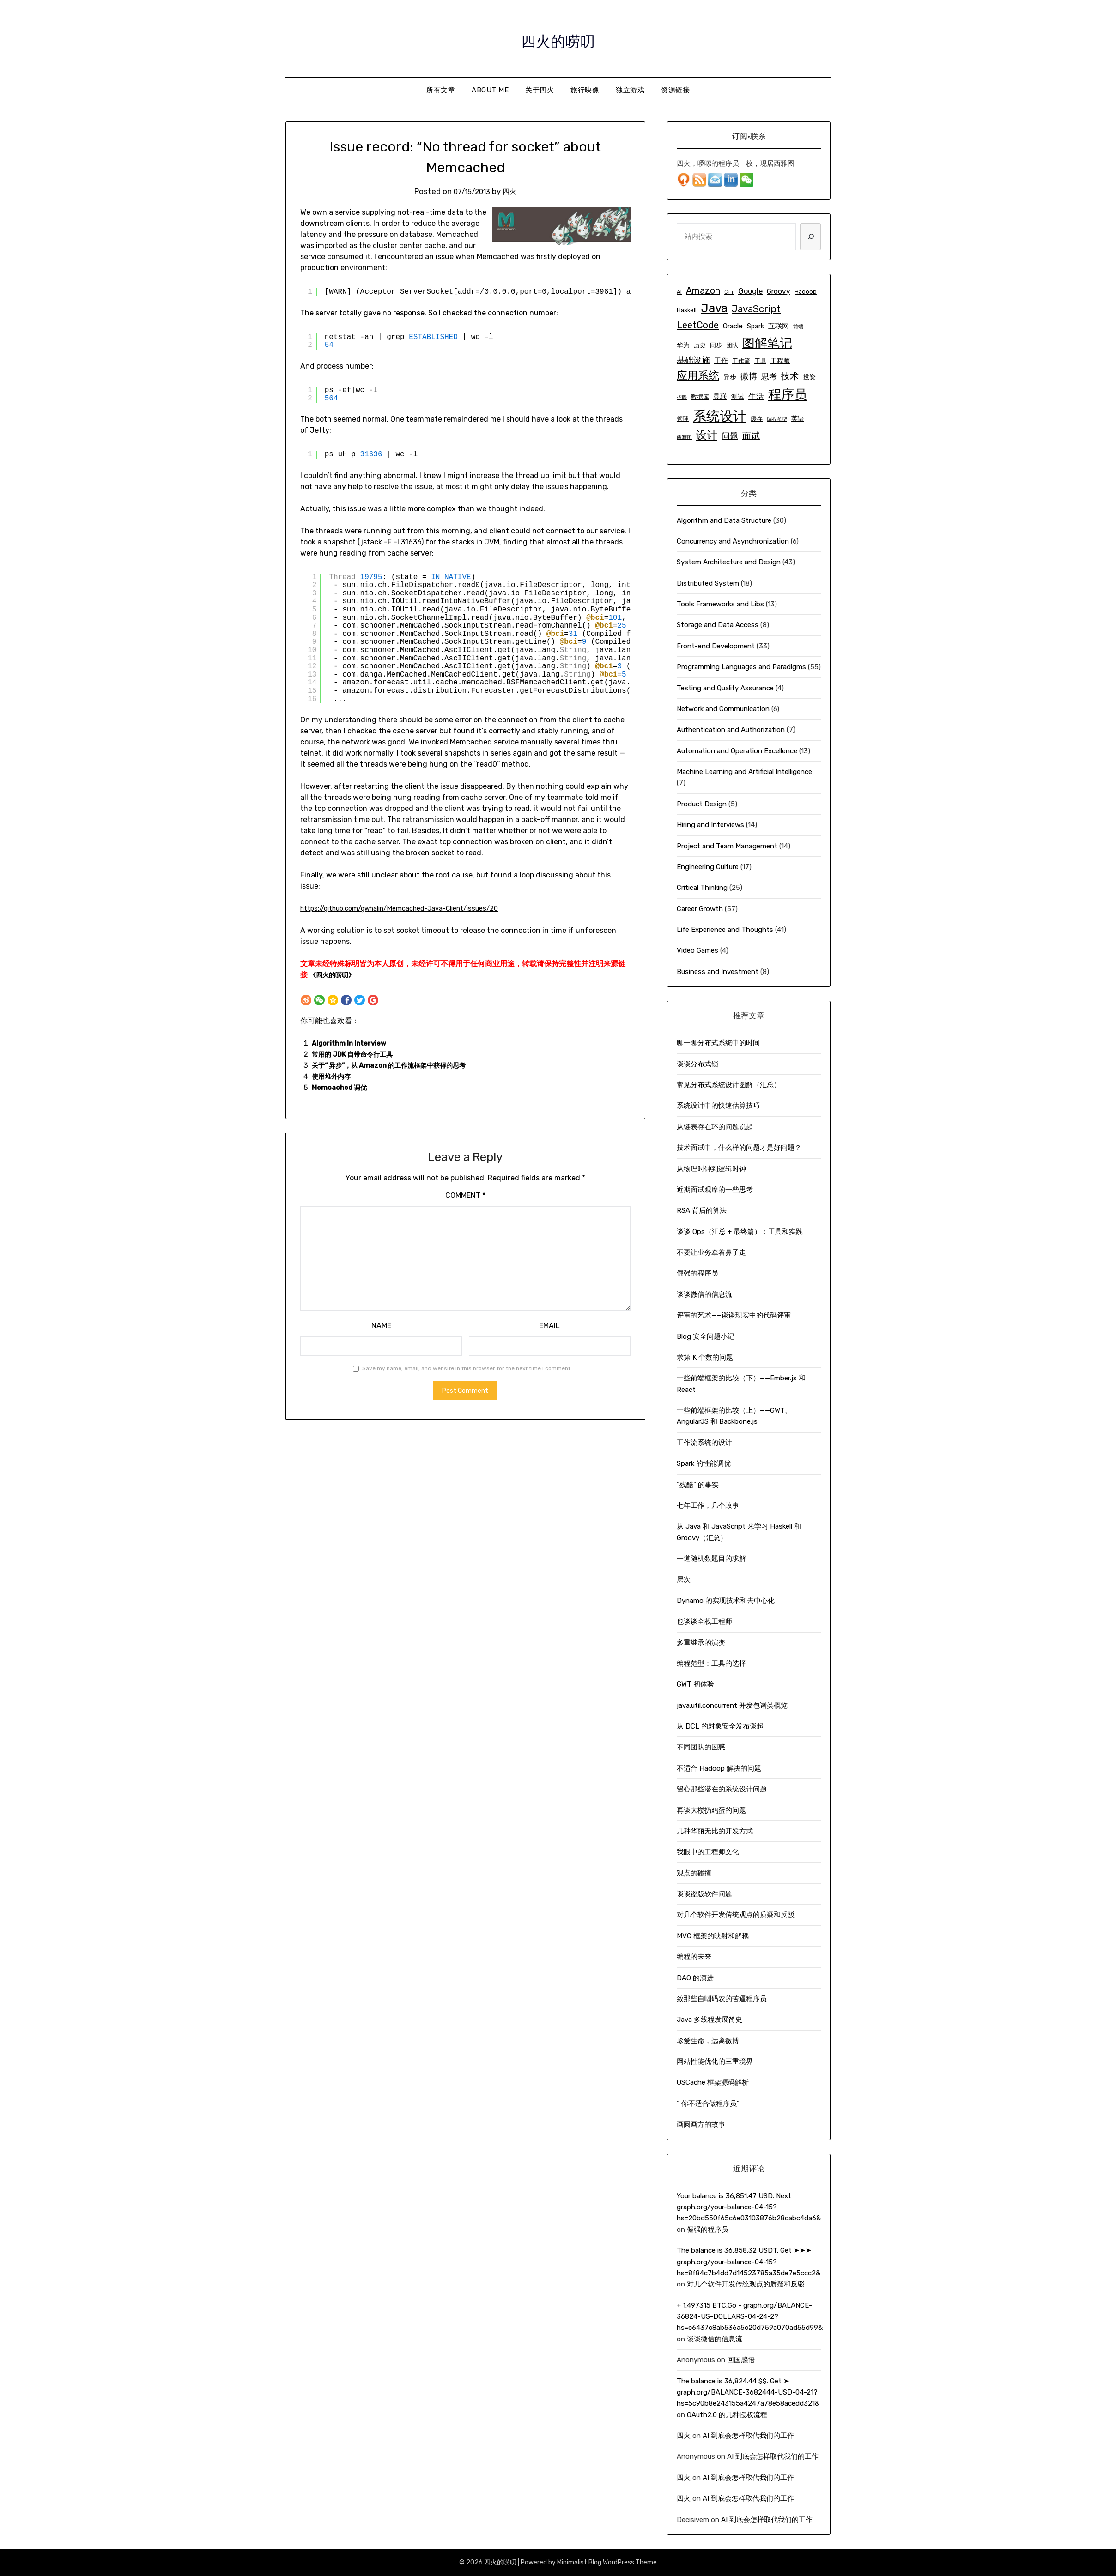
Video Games (697, 950)
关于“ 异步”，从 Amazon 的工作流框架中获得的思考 (399, 1065)
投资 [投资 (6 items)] (809, 377)
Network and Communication (723, 709)
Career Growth (700, 909)
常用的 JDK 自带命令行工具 (358, 1054)
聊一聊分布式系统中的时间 (718, 1043)
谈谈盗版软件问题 (704, 1894)
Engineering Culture (708, 867)
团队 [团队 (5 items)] (732, 345)
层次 (684, 1579)
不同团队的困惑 (701, 1747)
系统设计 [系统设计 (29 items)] (719, 416)
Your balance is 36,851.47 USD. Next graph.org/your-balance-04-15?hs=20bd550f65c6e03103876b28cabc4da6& (749, 2207)
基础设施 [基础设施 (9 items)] (693, 360)
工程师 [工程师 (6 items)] (780, 361)
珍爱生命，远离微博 (708, 2041)
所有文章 (440, 90)
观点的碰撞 (694, 1873)
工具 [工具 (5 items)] (760, 360)
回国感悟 (741, 2360)
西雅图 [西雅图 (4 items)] (684, 437)
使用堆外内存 (334, 1076)
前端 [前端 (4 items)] (798, 327)
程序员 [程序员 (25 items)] (787, 394)
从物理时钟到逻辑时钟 (711, 1169)
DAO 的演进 (695, 1978)
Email (549, 1325)
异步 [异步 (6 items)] (729, 377)
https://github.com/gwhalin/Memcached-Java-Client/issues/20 (413, 908)
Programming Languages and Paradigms (741, 667)
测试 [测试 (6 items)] (737, 397)
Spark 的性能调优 (704, 1463)
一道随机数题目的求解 (711, 1558)
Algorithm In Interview (352, 1043)
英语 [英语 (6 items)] (797, 419)
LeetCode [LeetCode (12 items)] (698, 325)
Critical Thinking (702, 887)
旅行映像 (584, 90)
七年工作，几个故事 (708, 1505)
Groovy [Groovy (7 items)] (778, 291)
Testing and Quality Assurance (725, 688)
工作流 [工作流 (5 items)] (741, 360)
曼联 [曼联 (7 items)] (720, 397)
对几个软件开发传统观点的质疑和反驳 (736, 1915)
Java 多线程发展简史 (709, 2019)
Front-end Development (716, 646)
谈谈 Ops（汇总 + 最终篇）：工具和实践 (740, 1232)
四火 (512, 191)
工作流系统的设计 (704, 1443)
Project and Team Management (727, 846)
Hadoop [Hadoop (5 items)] (806, 291)
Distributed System (708, 583)
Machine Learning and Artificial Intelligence (744, 772)
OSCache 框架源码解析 (713, 2082)
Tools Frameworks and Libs (720, 604)
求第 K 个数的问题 (705, 1357)
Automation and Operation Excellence (737, 751)
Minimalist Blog (579, 2562)
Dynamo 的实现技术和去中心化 (726, 1600)
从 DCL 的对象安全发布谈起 (720, 1726)
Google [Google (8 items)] (750, 291)
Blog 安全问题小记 (705, 1336)
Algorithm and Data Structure (724, 520)
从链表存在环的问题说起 (715, 1127)
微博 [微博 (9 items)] (748, 376)
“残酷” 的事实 (698, 1485)
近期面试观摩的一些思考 (715, 1189)
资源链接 (675, 90)
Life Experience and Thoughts (725, 929)
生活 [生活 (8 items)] (756, 396)
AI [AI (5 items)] (679, 291)
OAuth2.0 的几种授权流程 (727, 2415)
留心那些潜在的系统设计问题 (722, 1789)
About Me (490, 90)
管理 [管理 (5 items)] (683, 418)
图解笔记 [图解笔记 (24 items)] (767, 343)
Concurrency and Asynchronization (733, 541)
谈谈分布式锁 (697, 1064)
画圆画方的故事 (701, 2124)
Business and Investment (717, 972)
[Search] (810, 236)
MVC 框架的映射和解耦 (713, 1936)
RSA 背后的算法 (702, 1210)
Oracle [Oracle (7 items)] (733, 326)
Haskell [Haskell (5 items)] (687, 310)
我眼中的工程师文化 (708, 1852)
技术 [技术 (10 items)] (790, 376)
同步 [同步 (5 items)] (716, 345)
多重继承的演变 (701, 1643)
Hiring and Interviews (710, 825)
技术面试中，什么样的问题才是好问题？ (739, 1147)
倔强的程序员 (697, 1273)
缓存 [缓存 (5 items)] (757, 418)
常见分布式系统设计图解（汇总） (729, 1085)
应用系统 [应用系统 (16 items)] (698, 375)
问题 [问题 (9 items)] (730, 436)
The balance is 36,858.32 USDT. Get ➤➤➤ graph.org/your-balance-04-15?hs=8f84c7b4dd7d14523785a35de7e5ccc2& (748, 2261)
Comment (465, 1195)
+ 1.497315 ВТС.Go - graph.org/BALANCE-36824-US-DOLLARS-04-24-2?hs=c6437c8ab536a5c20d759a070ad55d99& (750, 2316)
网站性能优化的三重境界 (715, 2061)
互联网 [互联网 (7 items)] (778, 326)
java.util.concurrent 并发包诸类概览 (732, 1705)
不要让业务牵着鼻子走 (711, 1252)
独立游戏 (630, 90)
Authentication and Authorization (731, 730)
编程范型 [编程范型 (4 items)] (777, 419)
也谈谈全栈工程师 (704, 1621)
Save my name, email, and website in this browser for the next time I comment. (467, 1368)
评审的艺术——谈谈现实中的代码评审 (734, 1315)
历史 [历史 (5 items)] (700, 345)
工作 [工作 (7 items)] (721, 361)
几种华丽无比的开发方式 (715, 1831)
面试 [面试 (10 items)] (751, 435)
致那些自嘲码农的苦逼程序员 (722, 1999)
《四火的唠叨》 (335, 974)
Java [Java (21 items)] (714, 308)
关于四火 (539, 90)
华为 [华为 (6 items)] (683, 345)
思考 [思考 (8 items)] (769, 376)
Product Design (702, 804)
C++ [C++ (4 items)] (729, 292)
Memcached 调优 (342, 1087)
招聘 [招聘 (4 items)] (682, 397)
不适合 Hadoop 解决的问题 (719, 1768)
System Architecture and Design (729, 562)
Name (381, 1325)
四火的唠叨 (558, 37)
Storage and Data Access (717, 625)
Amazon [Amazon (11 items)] (703, 290)
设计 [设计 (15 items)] (706, 435)
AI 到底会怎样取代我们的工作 (748, 2435)
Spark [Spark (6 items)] (755, 326)
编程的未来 (694, 1957)
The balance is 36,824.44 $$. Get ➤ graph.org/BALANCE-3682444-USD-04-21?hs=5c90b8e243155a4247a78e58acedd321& (748, 2392)
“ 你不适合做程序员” (708, 2103)
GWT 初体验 (695, 1684)
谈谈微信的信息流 (704, 1294)
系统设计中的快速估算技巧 (718, 1105)
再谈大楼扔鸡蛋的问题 (711, 1810)
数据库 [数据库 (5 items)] (700, 396)
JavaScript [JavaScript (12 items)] (756, 308)
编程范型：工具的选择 (711, 1663)
